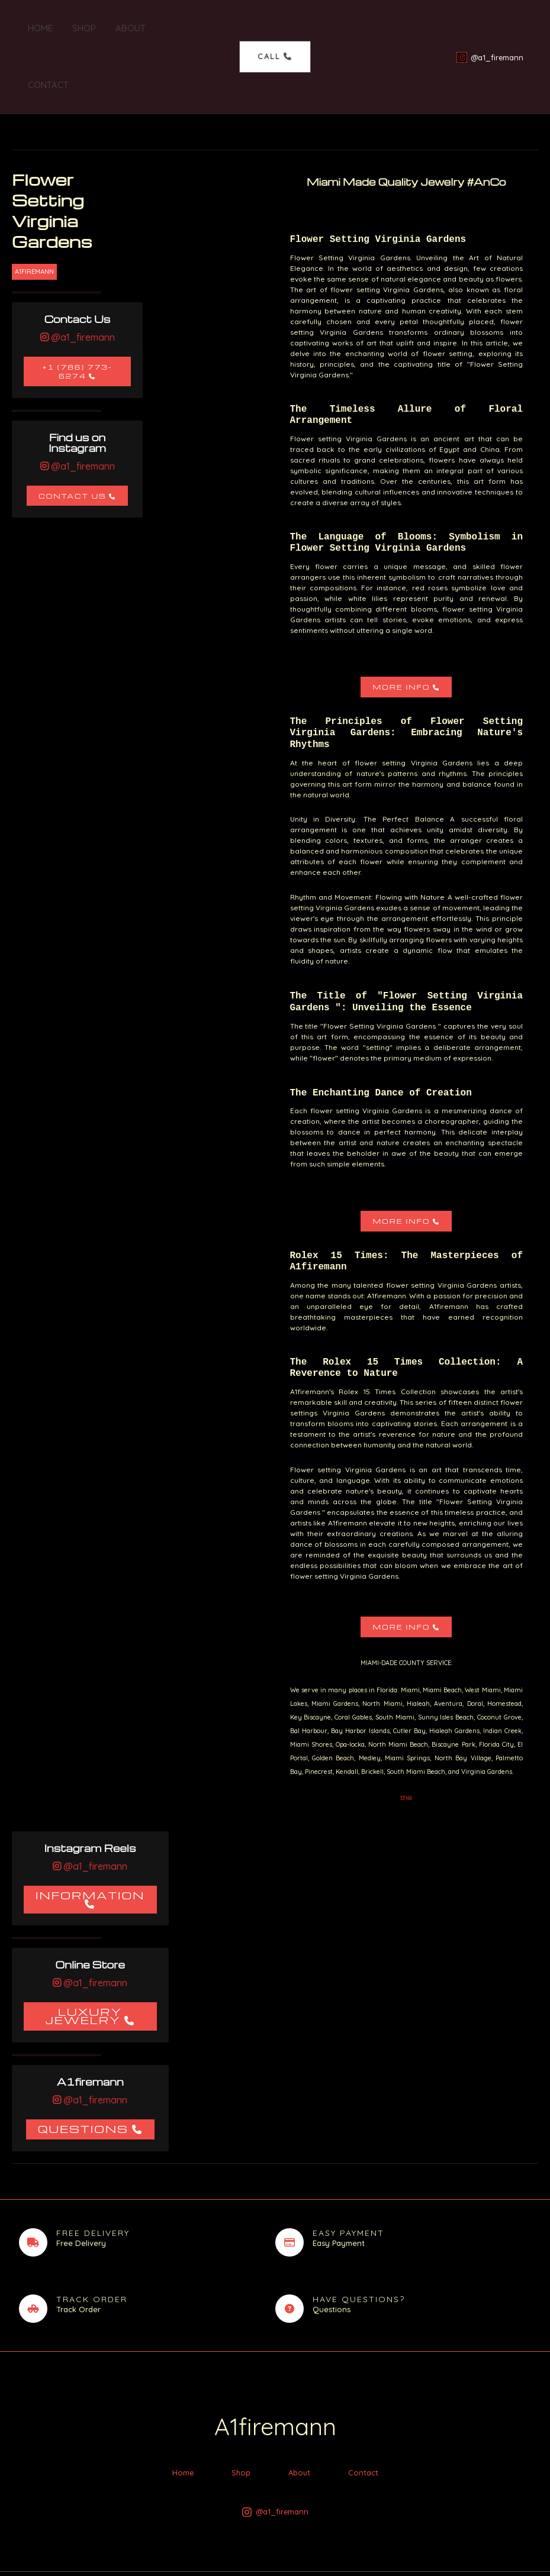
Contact (176, 28)
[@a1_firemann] (489, 29)
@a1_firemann (82, 280)
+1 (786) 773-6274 (77, 315)
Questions (83, 2072)
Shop (78, 28)
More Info (401, 630)
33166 (406, 1741)
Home (36, 28)
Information (90, 1838)
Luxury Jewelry (83, 1959)
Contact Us (72, 439)
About (123, 28)
